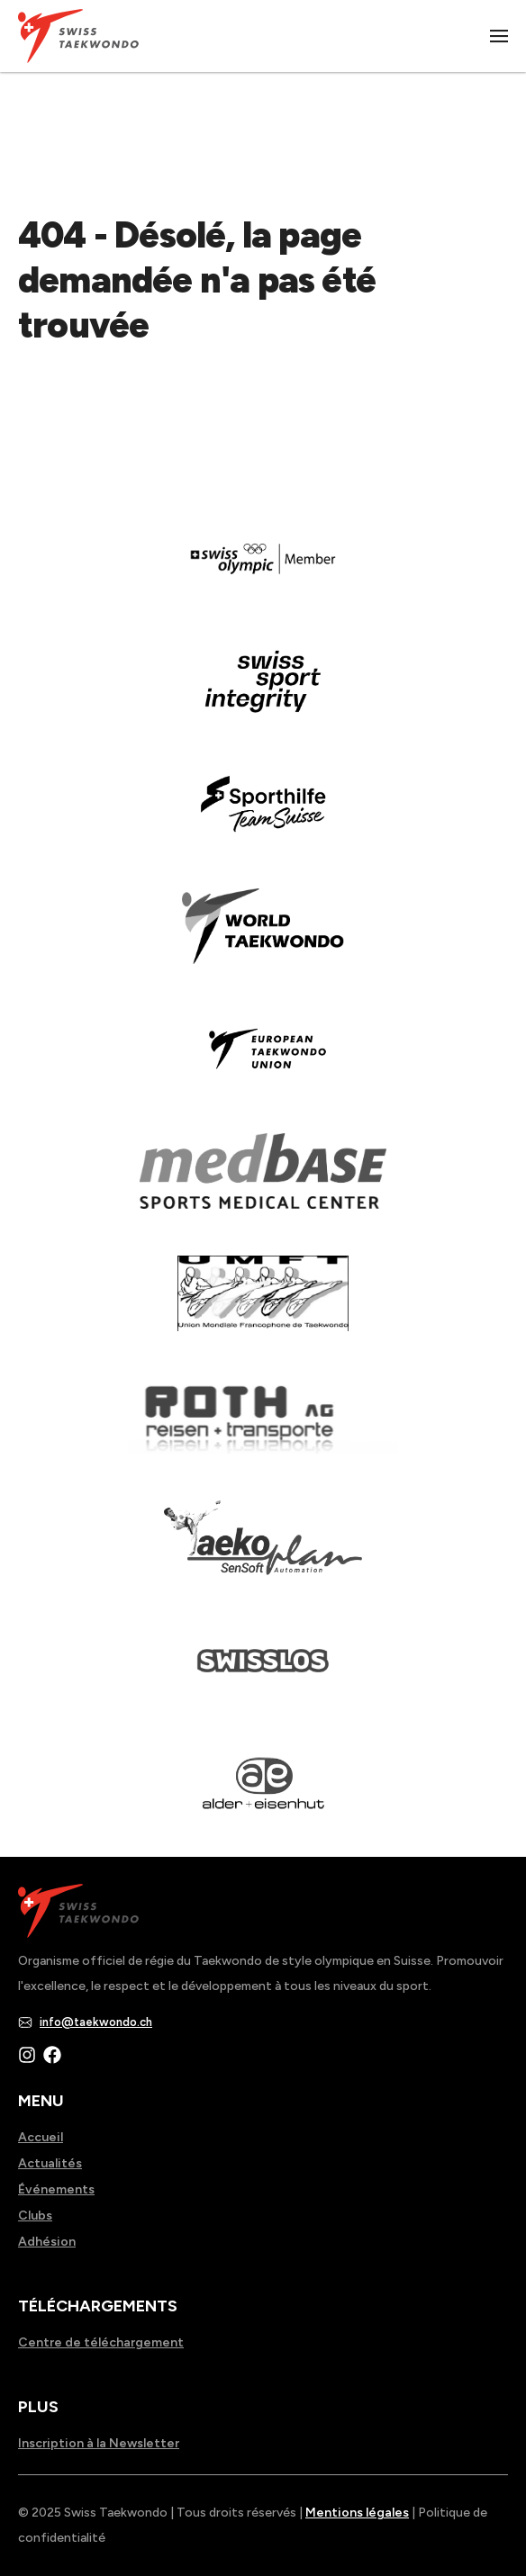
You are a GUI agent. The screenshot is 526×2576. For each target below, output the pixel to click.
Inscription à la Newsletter (98, 2443)
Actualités (50, 2163)
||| (500, 36)
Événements (56, 2189)
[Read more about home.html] (263, 1673)
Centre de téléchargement (101, 2342)
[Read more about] (263, 571)
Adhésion (47, 2241)
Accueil (40, 2137)
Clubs (35, 2215)
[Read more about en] (263, 694)
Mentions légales (357, 2512)
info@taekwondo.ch (96, 2022)
